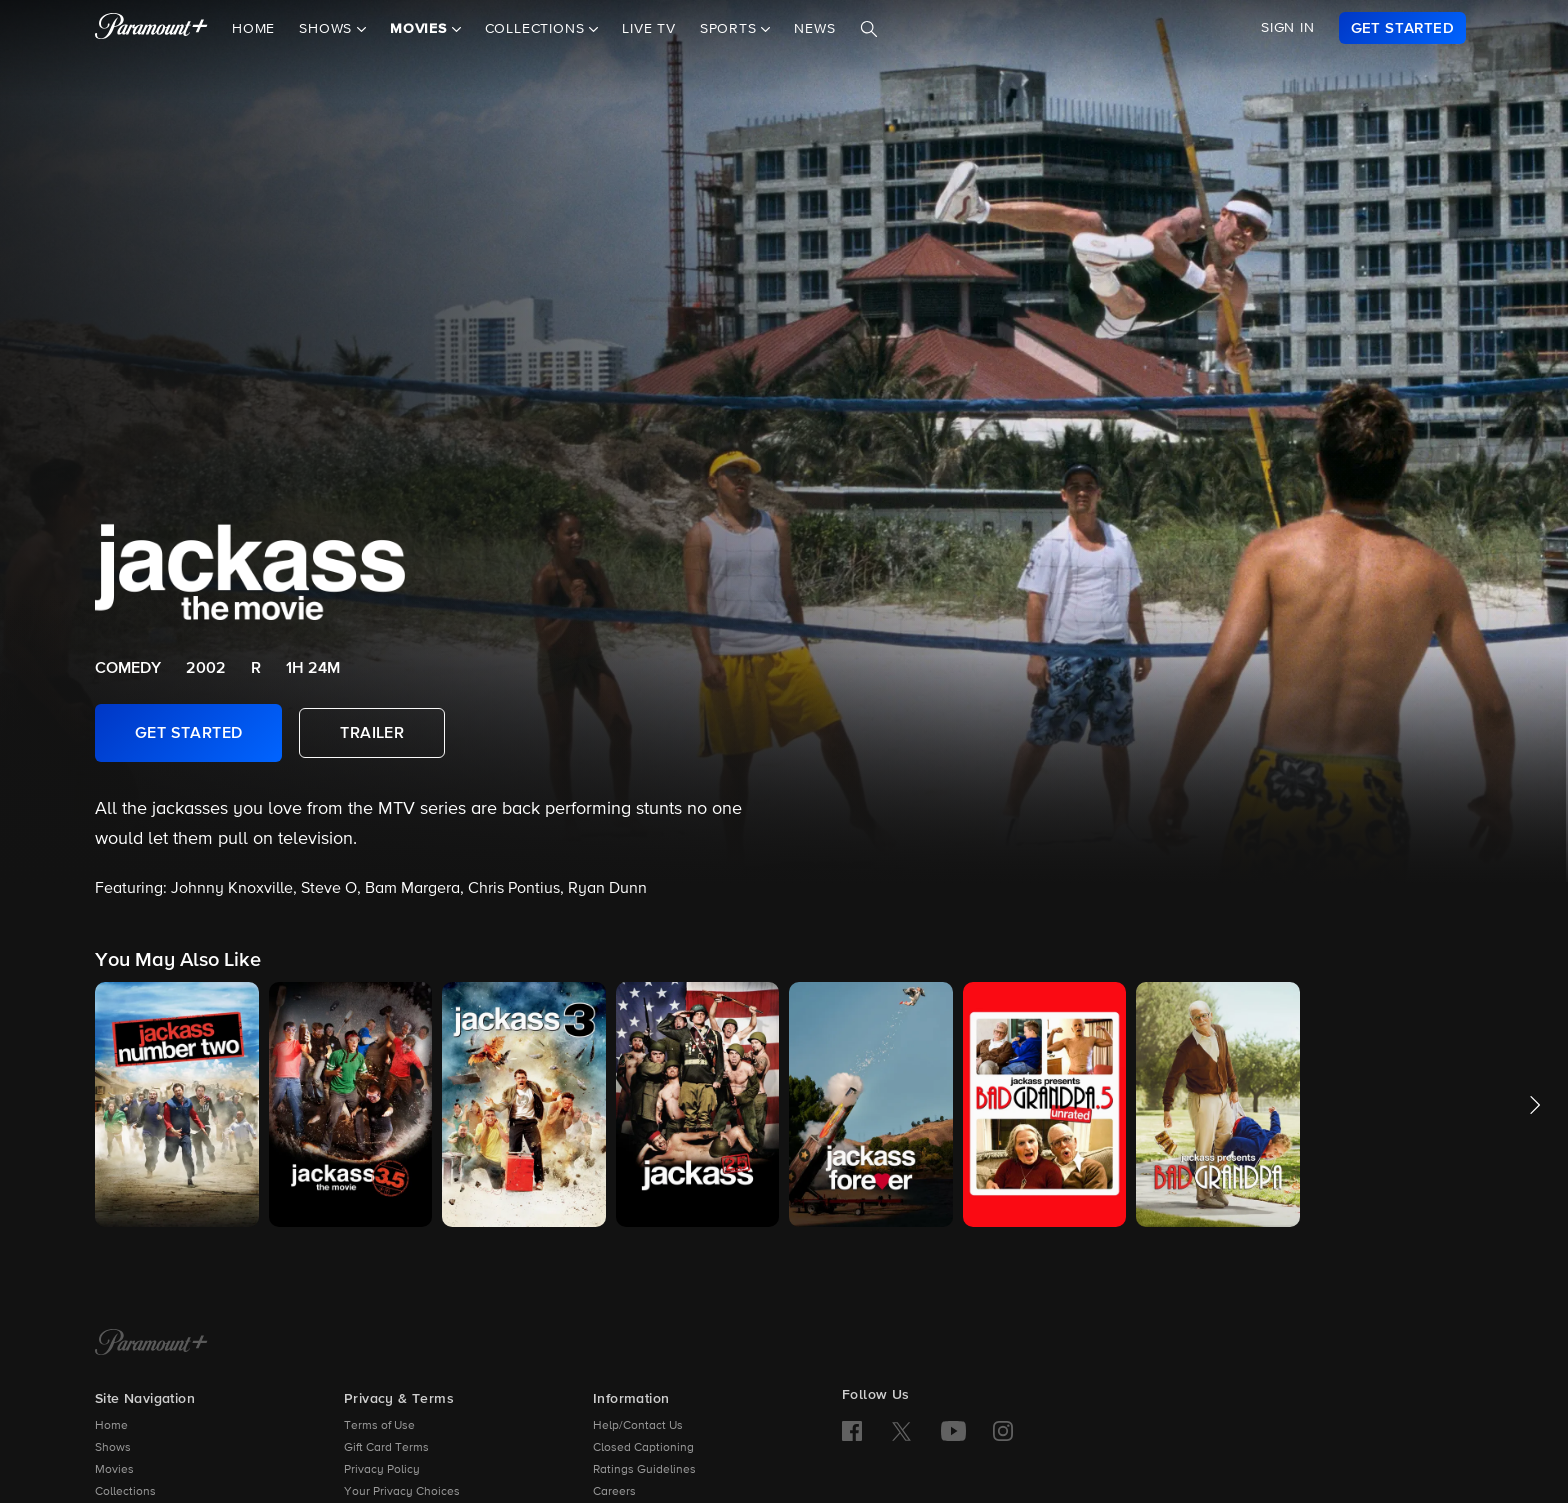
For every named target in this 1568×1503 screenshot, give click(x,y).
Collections (125, 1492)
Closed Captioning (643, 1448)
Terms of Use (379, 1426)
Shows (113, 1448)
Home (253, 29)
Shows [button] (328, 29)
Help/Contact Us (638, 1426)
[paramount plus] (151, 28)
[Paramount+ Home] (151, 1344)
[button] (177, 1104)
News (814, 29)
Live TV (649, 29)
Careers (614, 1492)
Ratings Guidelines (644, 1470)
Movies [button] (421, 29)
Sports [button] (731, 29)
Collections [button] (537, 29)
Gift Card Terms (386, 1448)
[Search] (869, 29)
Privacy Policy (382, 1470)
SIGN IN (1288, 28)
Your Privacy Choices (402, 1492)
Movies (114, 1470)
